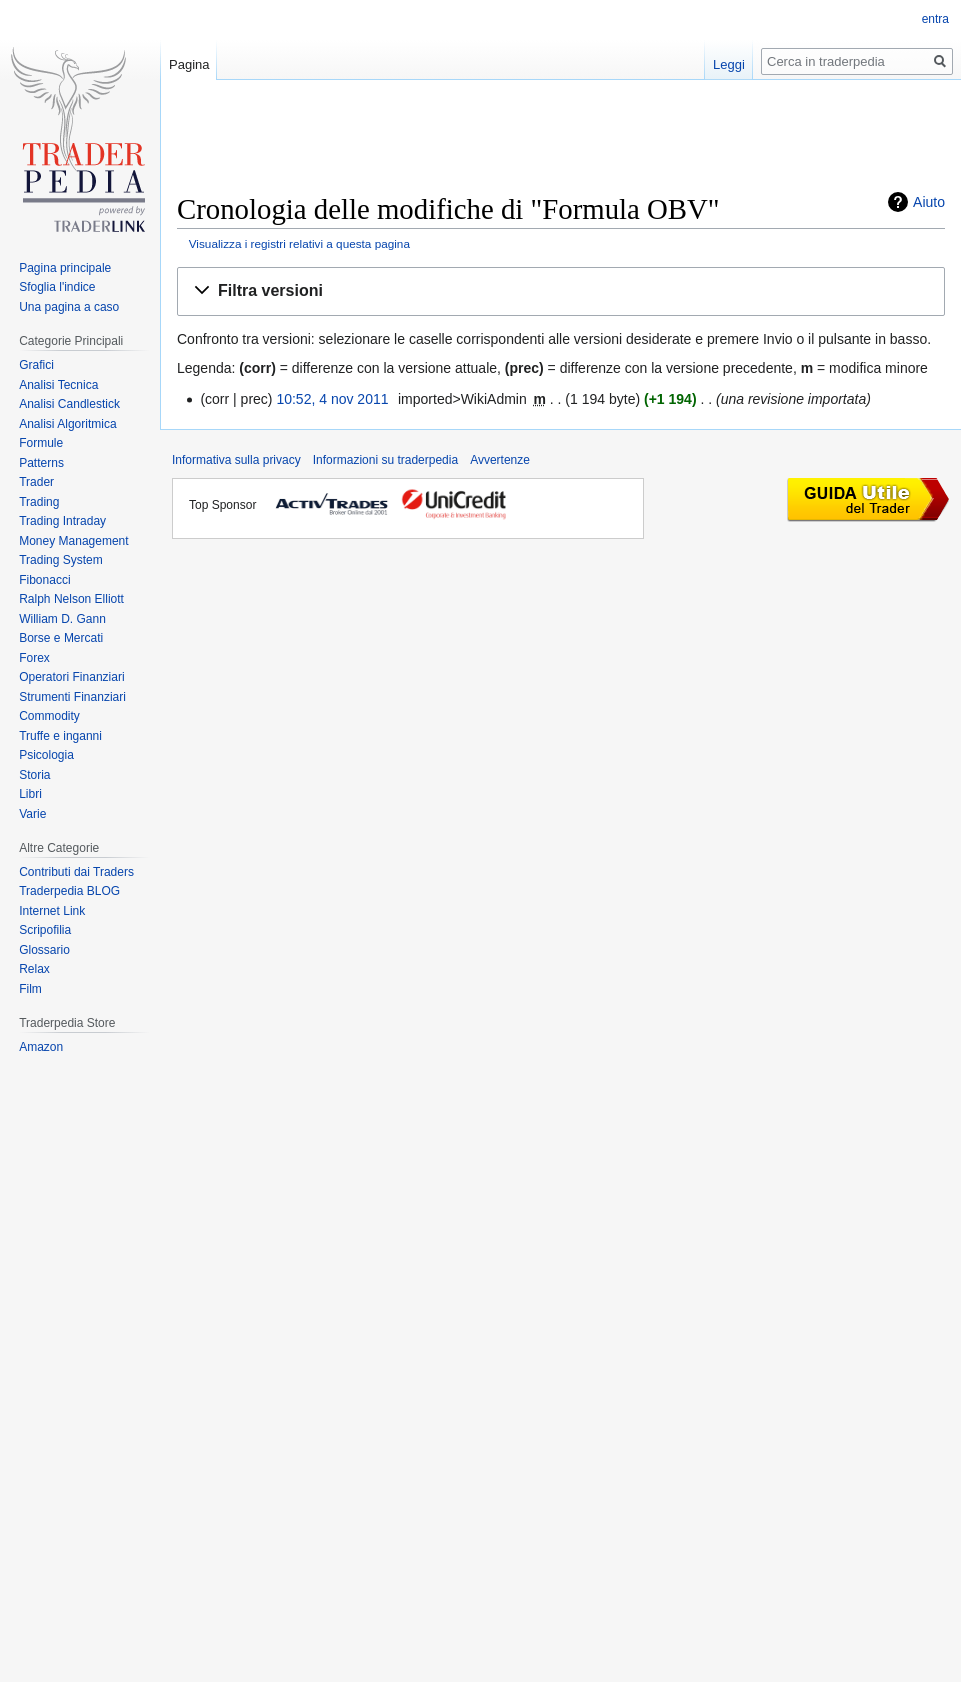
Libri (30, 794)
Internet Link (52, 911)
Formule (41, 443)
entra (935, 19)
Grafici (36, 365)
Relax (34, 969)
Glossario (44, 950)
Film (30, 989)
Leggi (729, 64)
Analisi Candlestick (69, 404)
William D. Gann (62, 619)
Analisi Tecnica (58, 385)
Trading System (61, 560)
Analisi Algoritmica (67, 424)
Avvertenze (500, 460)
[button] (561, 291)
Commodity (49, 716)
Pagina (189, 64)
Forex (34, 658)
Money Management (73, 541)
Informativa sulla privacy (236, 460)
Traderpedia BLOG (69, 891)
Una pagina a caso (69, 307)
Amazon (41, 1047)
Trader (36, 482)
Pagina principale (65, 268)
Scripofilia (45, 930)
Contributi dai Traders (76, 872)
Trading (39, 502)
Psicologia (46, 755)
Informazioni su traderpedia (385, 460)
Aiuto (929, 202)
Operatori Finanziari (71, 677)
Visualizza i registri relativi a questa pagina (299, 243)
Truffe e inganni (60, 736)
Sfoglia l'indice (57, 287)
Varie (32, 814)
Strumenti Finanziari (72, 697)
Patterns (41, 463)
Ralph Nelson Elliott (71, 599)
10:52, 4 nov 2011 (332, 399)
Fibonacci (44, 580)
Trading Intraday (62, 521)
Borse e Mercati (61, 638)
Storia (34, 775)
